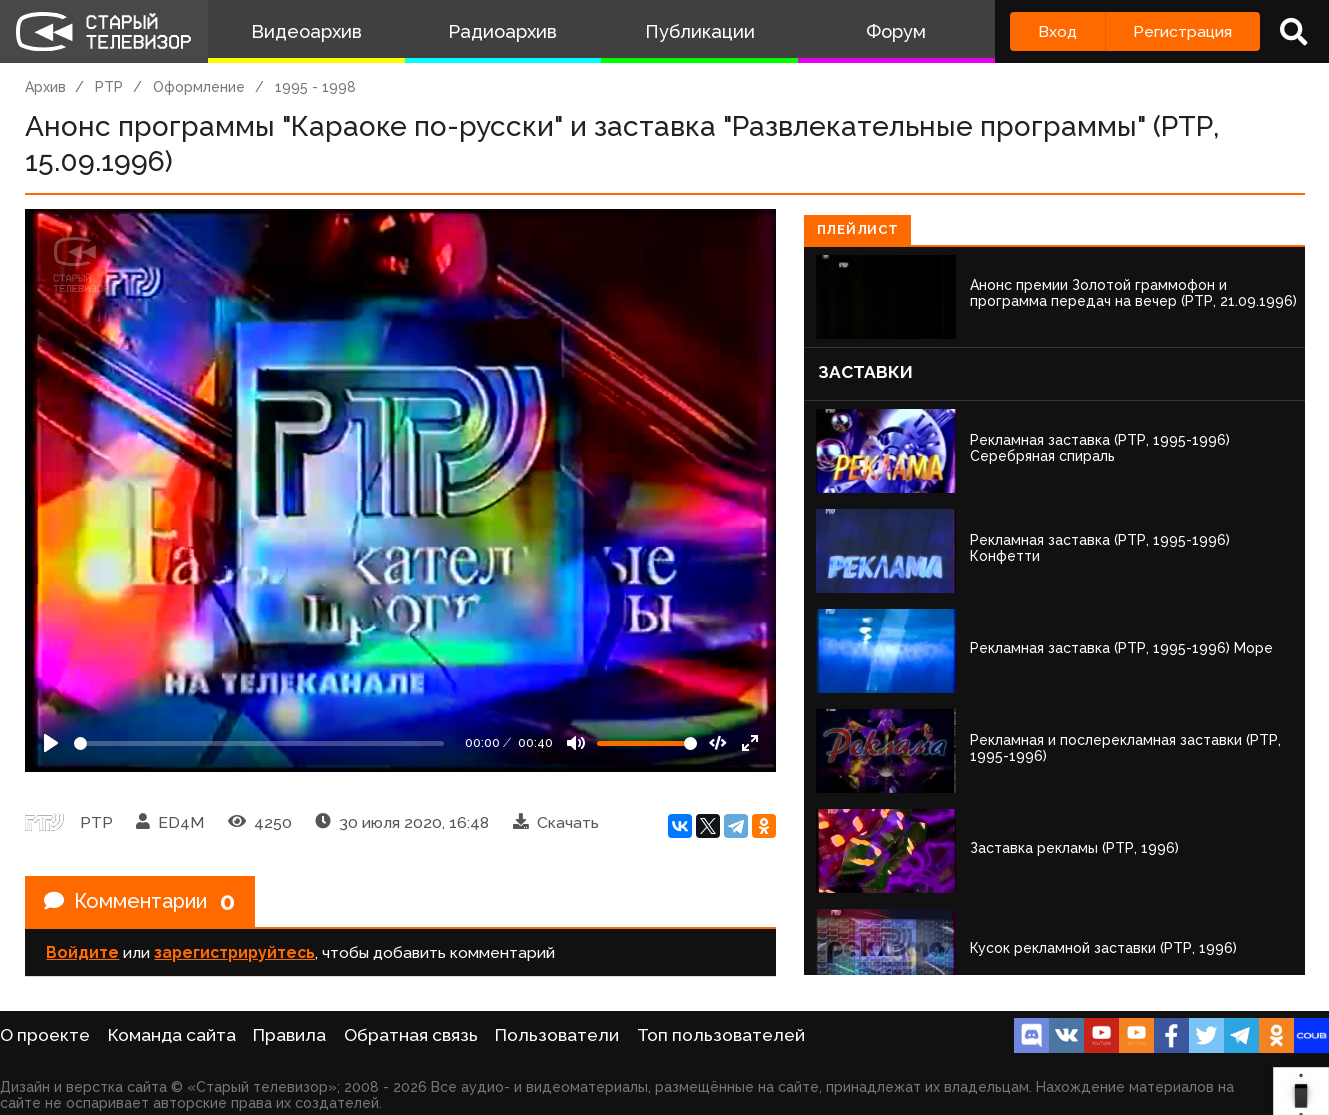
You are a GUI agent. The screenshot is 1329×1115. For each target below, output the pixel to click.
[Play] (51, 743)
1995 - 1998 (315, 87)
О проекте (45, 1035)
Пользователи (557, 1035)
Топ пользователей (721, 1035)
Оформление (199, 87)
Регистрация (1182, 31)
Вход (1057, 31)
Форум (896, 31)
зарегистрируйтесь (234, 952)
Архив (45, 87)
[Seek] (259, 743)
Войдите (82, 952)
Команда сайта (172, 1035)
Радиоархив (502, 31)
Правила (289, 1035)
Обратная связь (411, 1035)
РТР (109, 87)
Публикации (700, 31)
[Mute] (576, 743)
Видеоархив (306, 31)
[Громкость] (647, 743)
